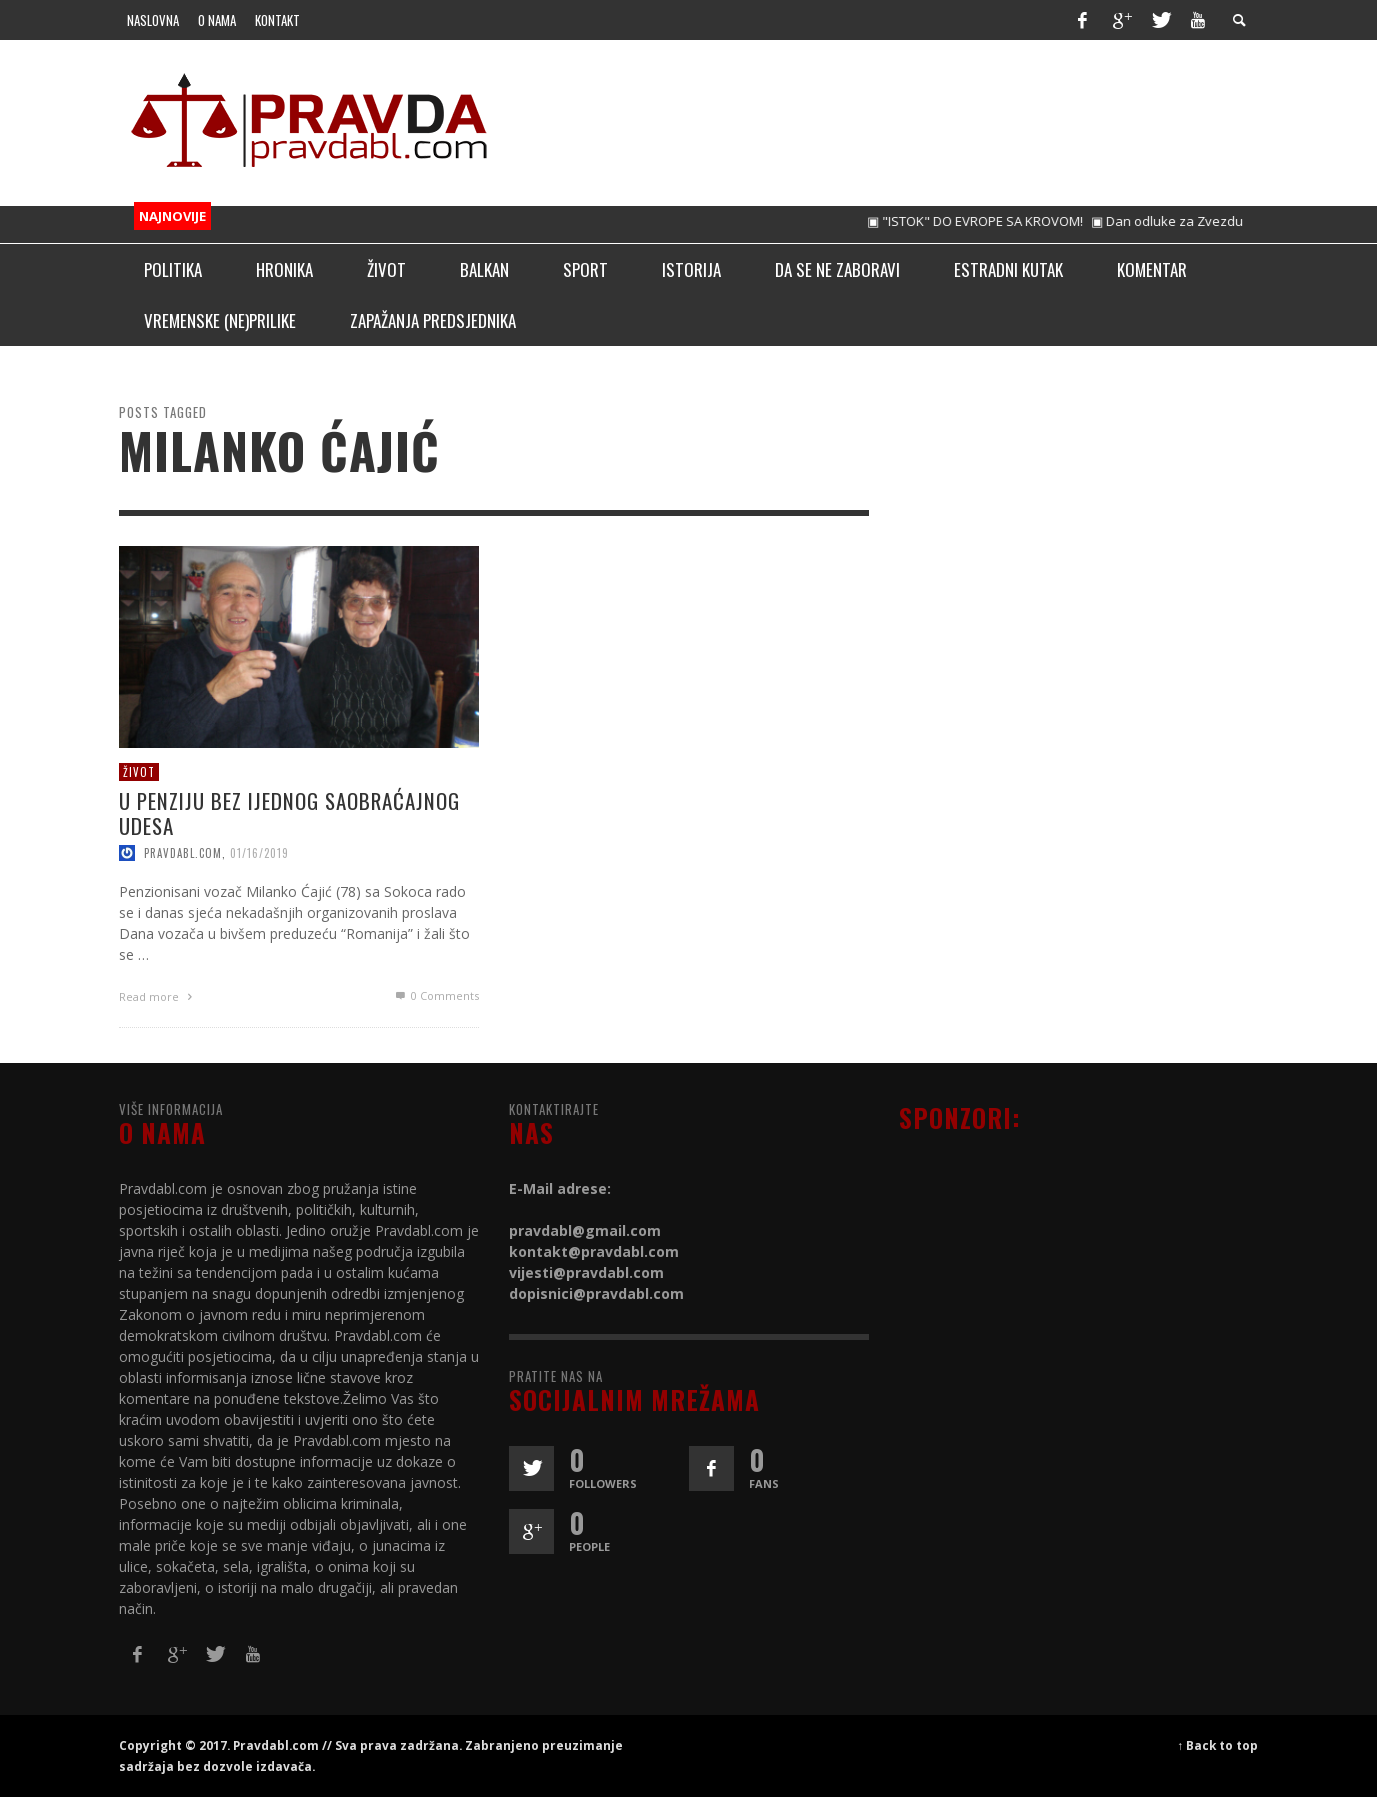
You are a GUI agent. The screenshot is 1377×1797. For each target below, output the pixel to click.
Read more (158, 996)
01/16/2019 (259, 853)
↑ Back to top (1218, 1745)
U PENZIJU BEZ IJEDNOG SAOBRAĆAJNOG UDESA (289, 813)
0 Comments (435, 995)
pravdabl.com (183, 853)
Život (139, 771)
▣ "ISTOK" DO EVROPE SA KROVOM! (990, 221)
